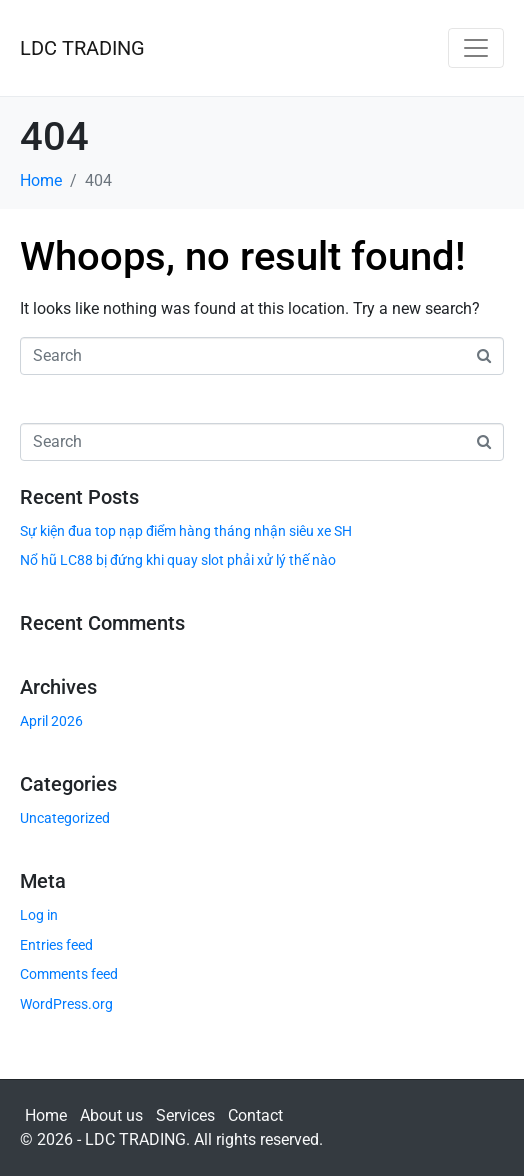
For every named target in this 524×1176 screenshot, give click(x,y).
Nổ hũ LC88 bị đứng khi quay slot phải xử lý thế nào (178, 560)
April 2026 (51, 721)
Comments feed (69, 974)
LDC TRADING (82, 48)
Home (46, 1115)
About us (111, 1115)
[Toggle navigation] (476, 48)
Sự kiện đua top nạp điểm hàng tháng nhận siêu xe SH (186, 531)
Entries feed (56, 945)
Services (185, 1115)
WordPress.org (66, 1004)
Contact (255, 1115)
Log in (39, 915)
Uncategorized (65, 818)
